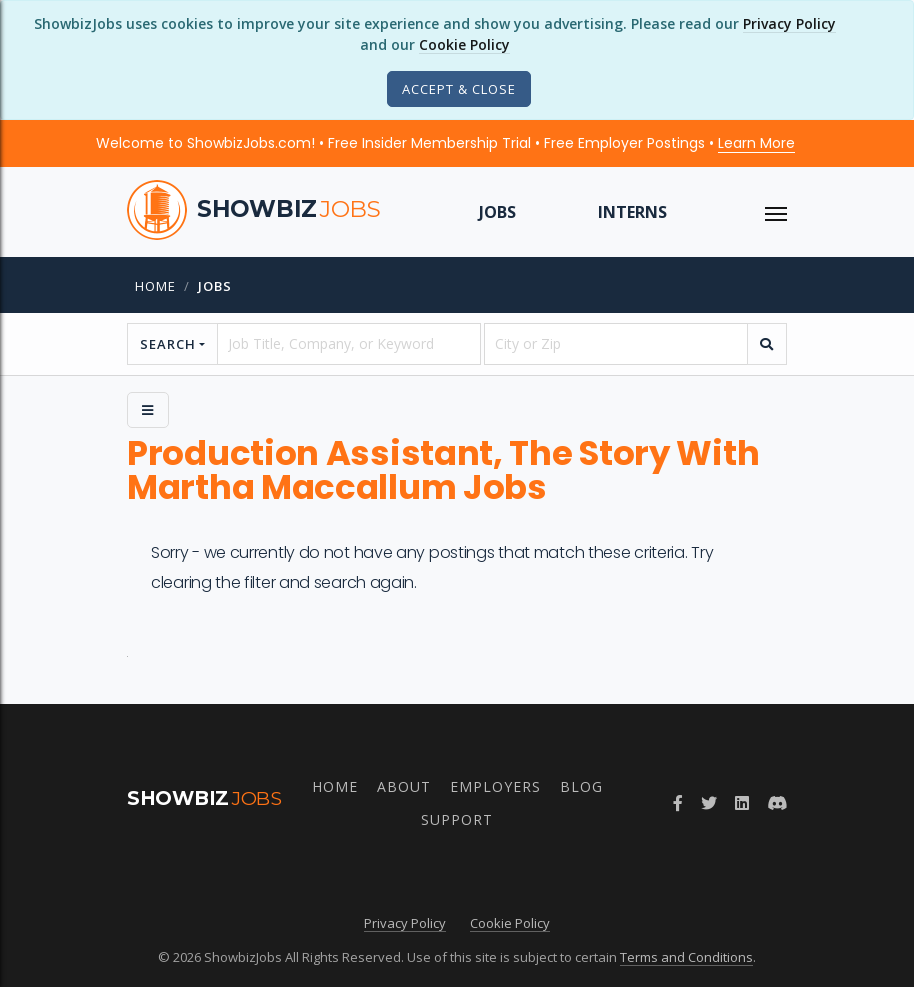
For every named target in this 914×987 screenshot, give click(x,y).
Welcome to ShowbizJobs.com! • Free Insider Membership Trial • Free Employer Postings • (445, 143)
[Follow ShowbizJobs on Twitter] (709, 803)
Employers (495, 786)
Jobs (497, 212)
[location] (616, 344)
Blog (581, 786)
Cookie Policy (464, 44)
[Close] (459, 89)
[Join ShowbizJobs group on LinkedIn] (742, 803)
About (404, 786)
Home (155, 286)
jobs (215, 286)
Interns (632, 212)
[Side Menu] (148, 410)
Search (168, 344)
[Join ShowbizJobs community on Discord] (777, 803)
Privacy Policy (789, 23)
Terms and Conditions (686, 957)
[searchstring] (349, 344)
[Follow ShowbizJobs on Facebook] (678, 803)
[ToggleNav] (776, 212)
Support (457, 819)
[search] (767, 344)
